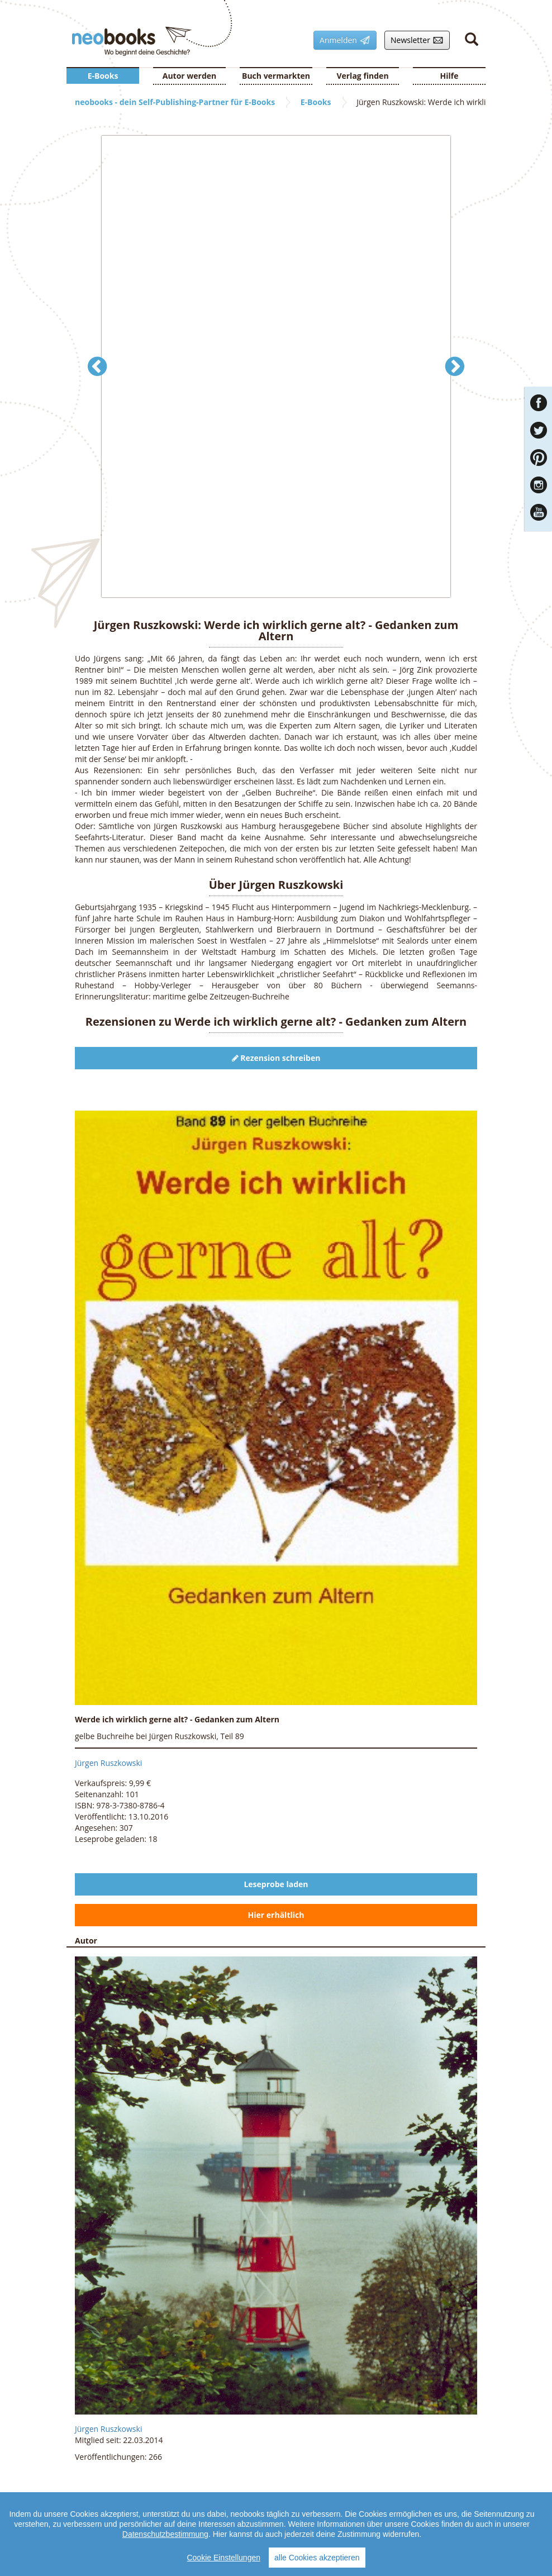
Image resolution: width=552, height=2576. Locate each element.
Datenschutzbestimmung (165, 2534)
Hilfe (449, 75)
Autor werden (190, 75)
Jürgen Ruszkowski (108, 1763)
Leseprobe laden (276, 1884)
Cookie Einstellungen (223, 2557)
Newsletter (414, 40)
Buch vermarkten (276, 75)
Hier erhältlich (276, 1915)
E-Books (103, 75)
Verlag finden (362, 75)
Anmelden (341, 40)
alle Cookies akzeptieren (317, 2557)
